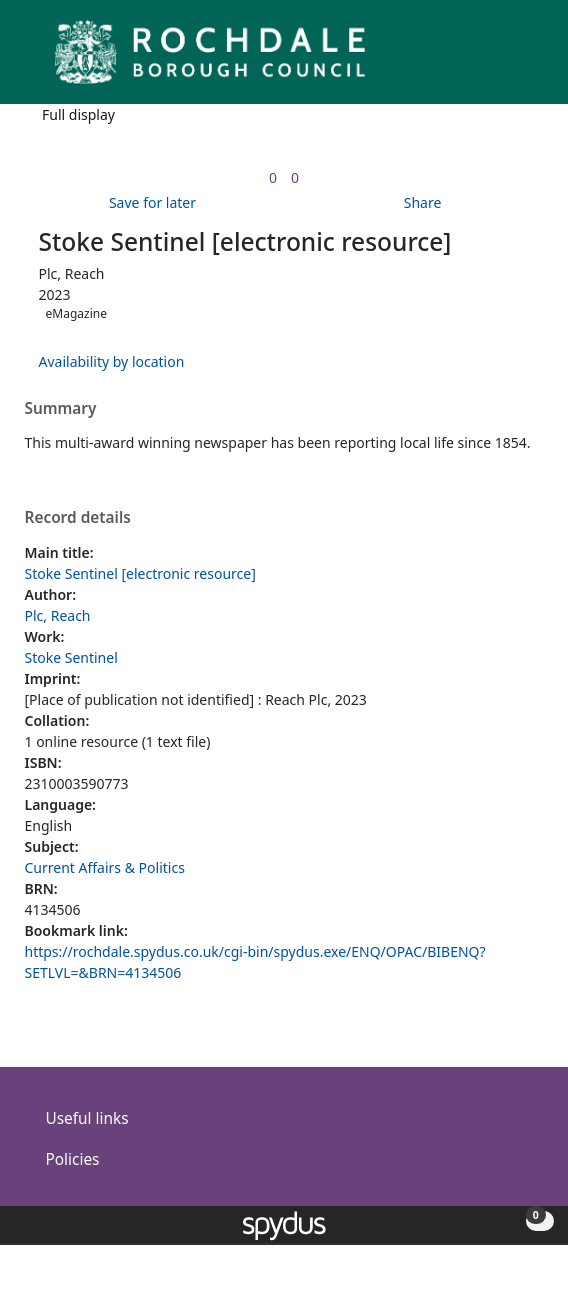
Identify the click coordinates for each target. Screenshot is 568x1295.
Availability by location (112, 361)
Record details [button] (78, 518)
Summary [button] (61, 409)
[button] (498, 59)
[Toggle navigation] (522, 59)
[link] (273, 177)
